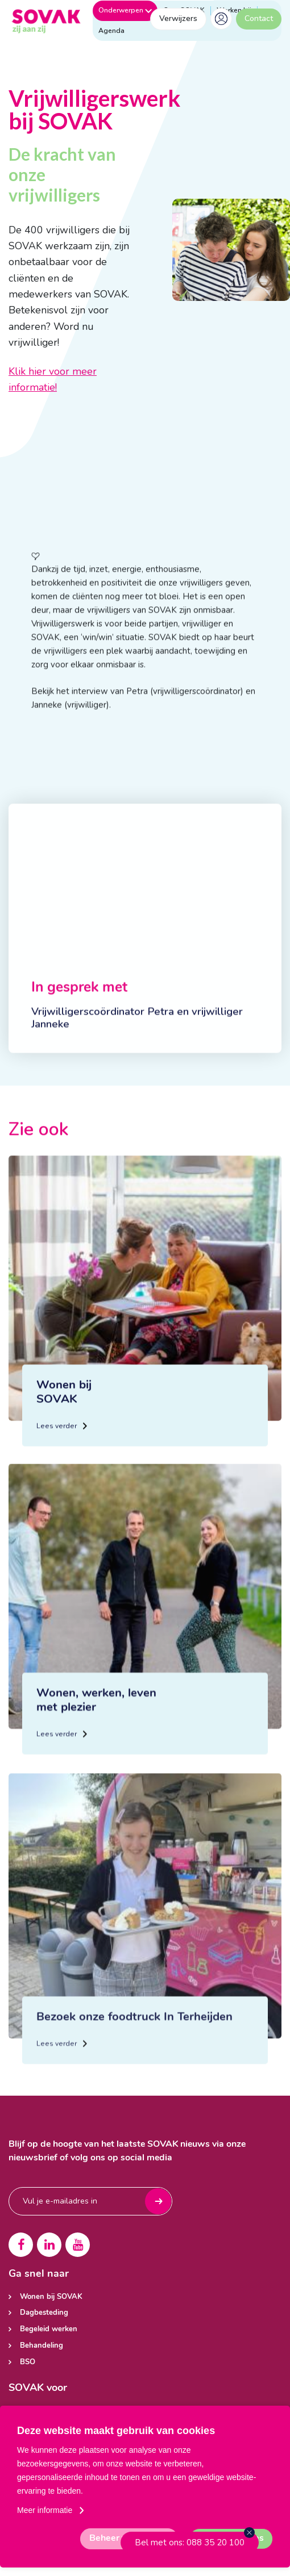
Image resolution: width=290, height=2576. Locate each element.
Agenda (111, 30)
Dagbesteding (44, 2313)
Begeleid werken (48, 2329)
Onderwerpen (125, 10)
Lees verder (60, 1470)
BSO (27, 2362)
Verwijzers (178, 18)
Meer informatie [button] (44, 2510)
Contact (259, 18)
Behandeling (41, 2345)
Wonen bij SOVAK (51, 2297)
